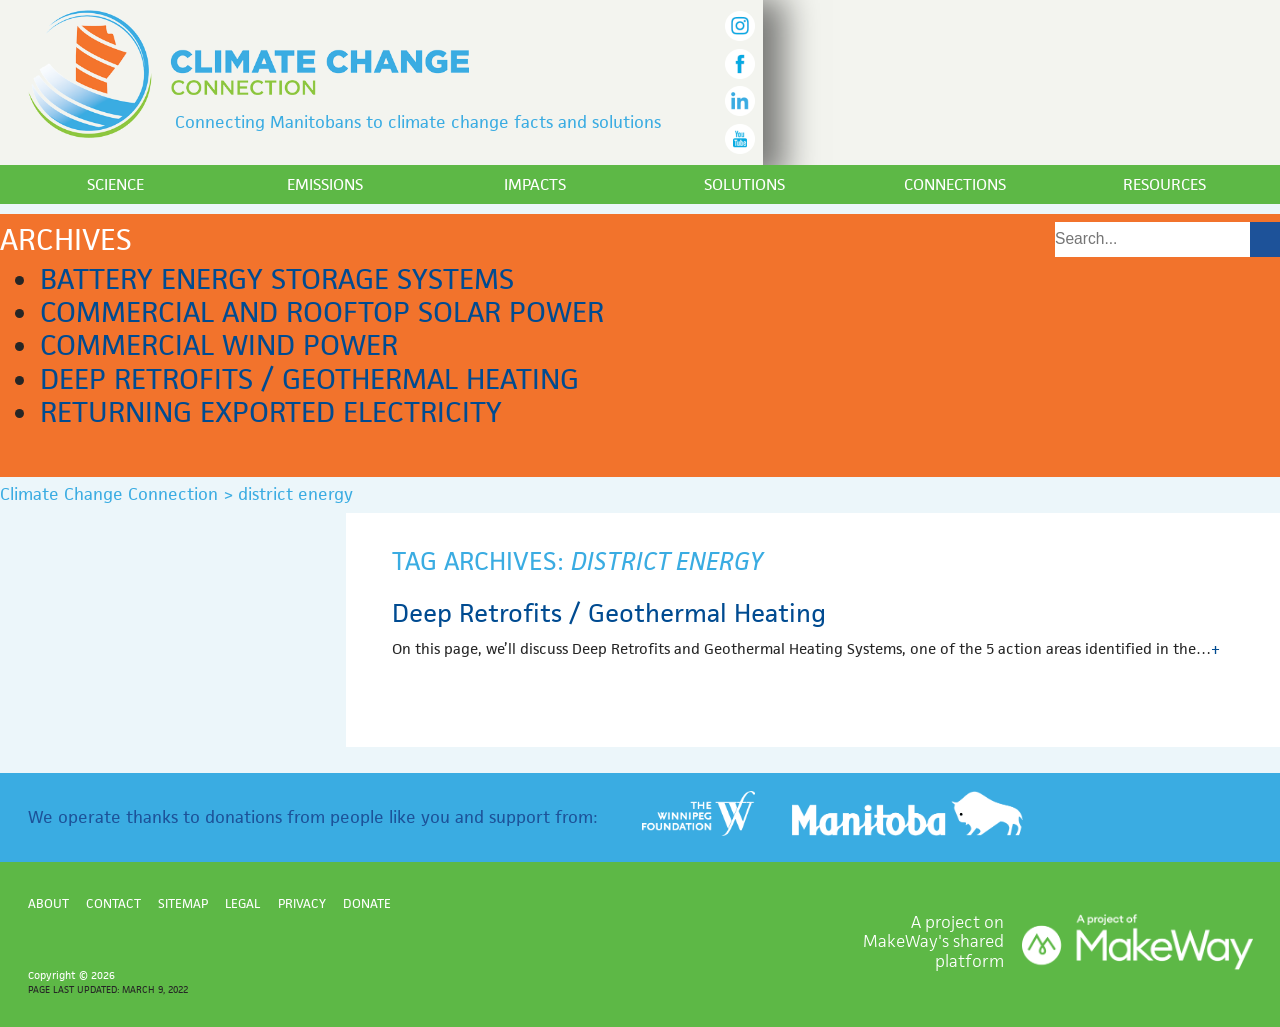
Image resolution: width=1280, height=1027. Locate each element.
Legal (242, 903)
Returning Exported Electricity (271, 412)
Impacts (535, 184)
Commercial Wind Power (219, 345)
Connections (955, 184)
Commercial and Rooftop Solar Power (322, 312)
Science (115, 184)
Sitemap (183, 903)
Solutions (744, 184)
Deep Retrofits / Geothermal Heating (309, 379)
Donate (367, 903)
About (48, 903)
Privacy (302, 903)
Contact (113, 903)
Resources (1164, 184)
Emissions (325, 184)
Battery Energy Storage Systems (277, 279)
